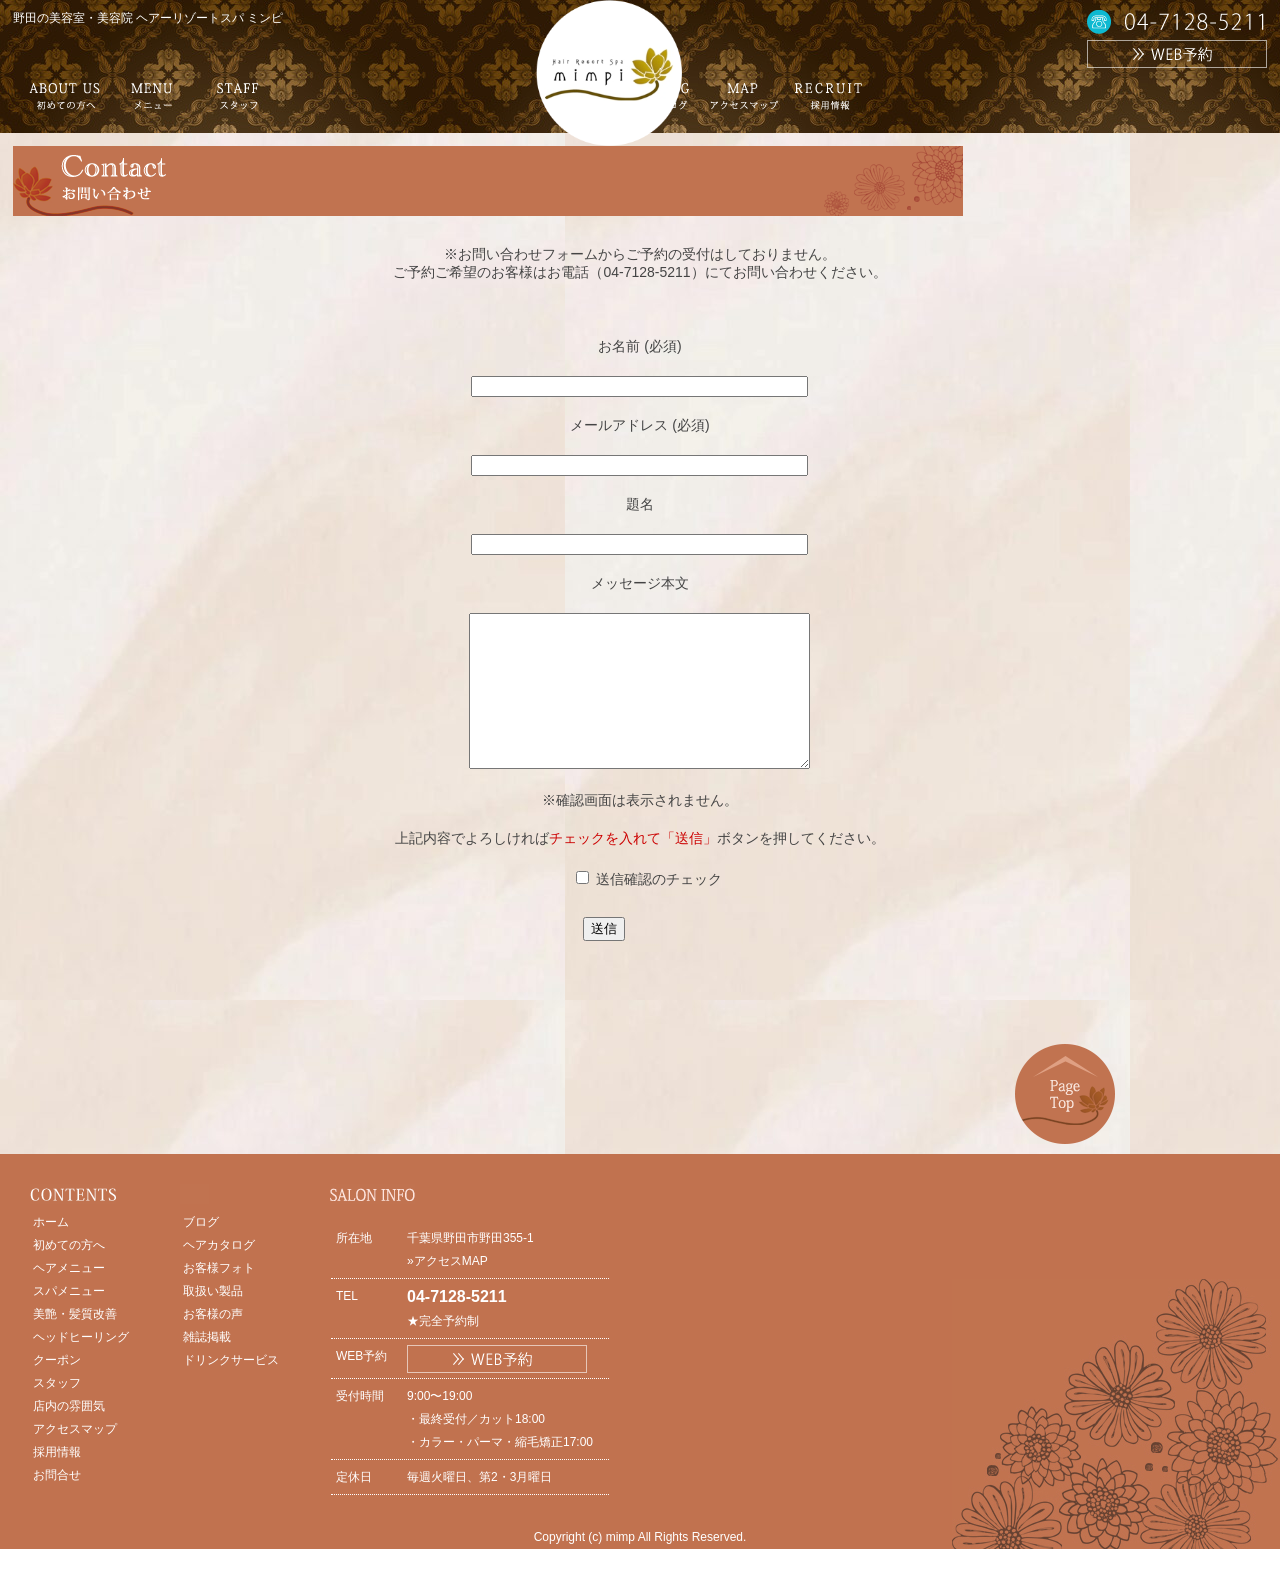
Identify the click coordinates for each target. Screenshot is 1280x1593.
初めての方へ (69, 1275)
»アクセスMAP (447, 1291)
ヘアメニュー (69, 1298)
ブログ (201, 1252)
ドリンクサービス (231, 1390)
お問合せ (57, 1505)
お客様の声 (213, 1344)
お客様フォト (219, 1298)
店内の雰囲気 (69, 1436)
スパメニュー (69, 1321)
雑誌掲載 (207, 1367)
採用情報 (57, 1482)
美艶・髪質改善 (75, 1344)
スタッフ (57, 1413)
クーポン (57, 1390)
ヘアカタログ (219, 1275)
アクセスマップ (75, 1459)
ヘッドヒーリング (81, 1367)
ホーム (51, 1252)
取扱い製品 (213, 1321)
